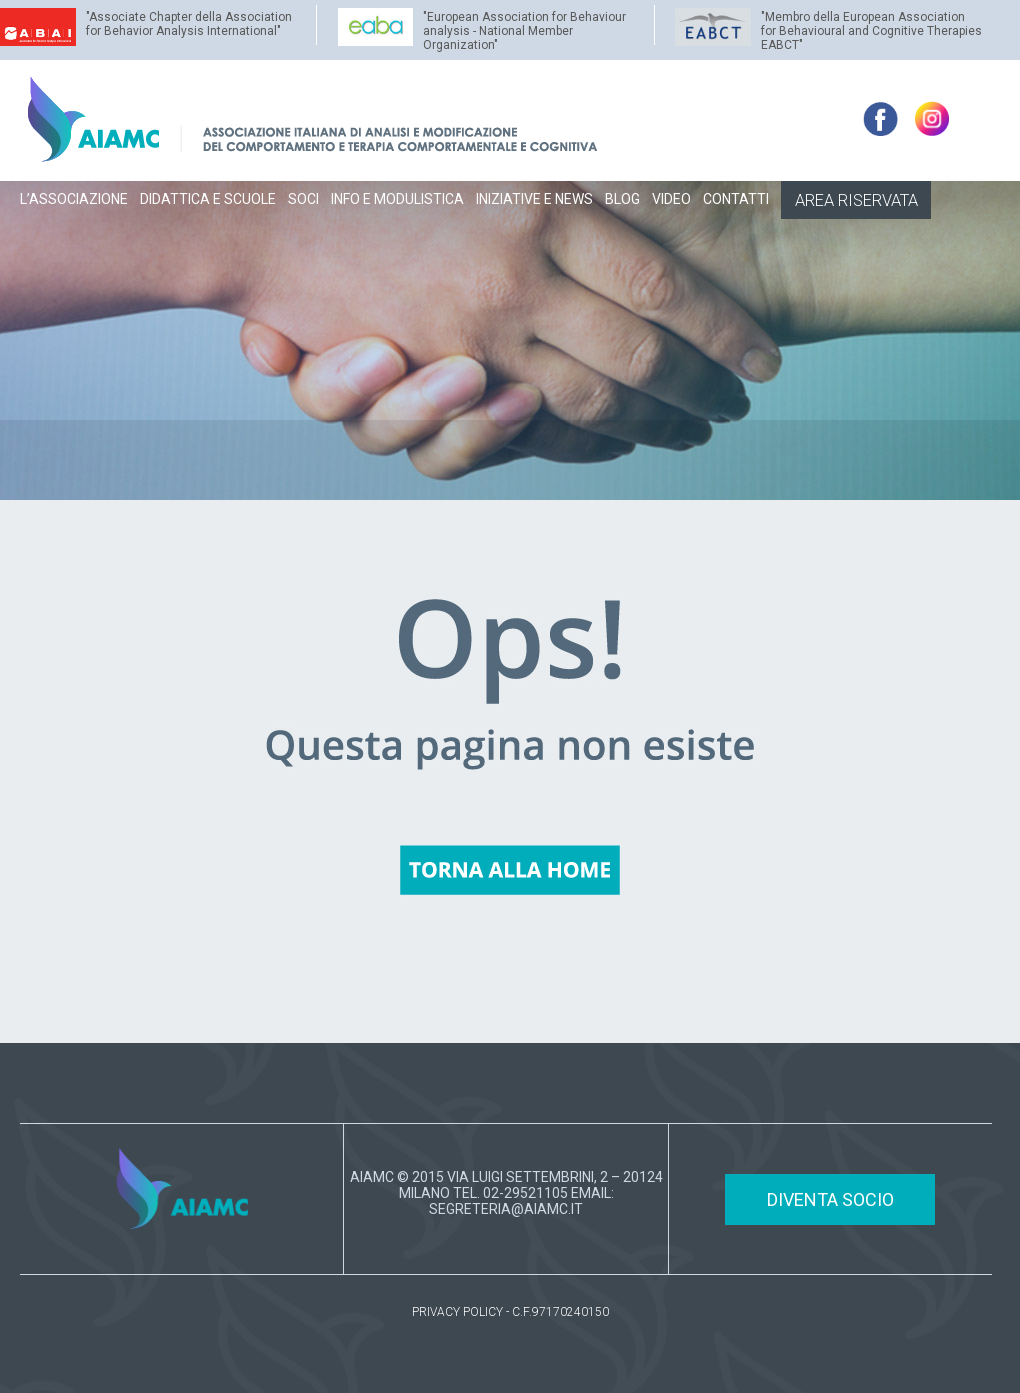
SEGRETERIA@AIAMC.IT (506, 1209)
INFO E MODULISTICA (397, 199)
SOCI (303, 199)
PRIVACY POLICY (457, 1312)
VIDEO (671, 199)
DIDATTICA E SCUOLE (208, 199)
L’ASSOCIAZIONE (74, 199)
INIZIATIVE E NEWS (534, 199)
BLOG (622, 199)
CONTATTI (736, 199)
